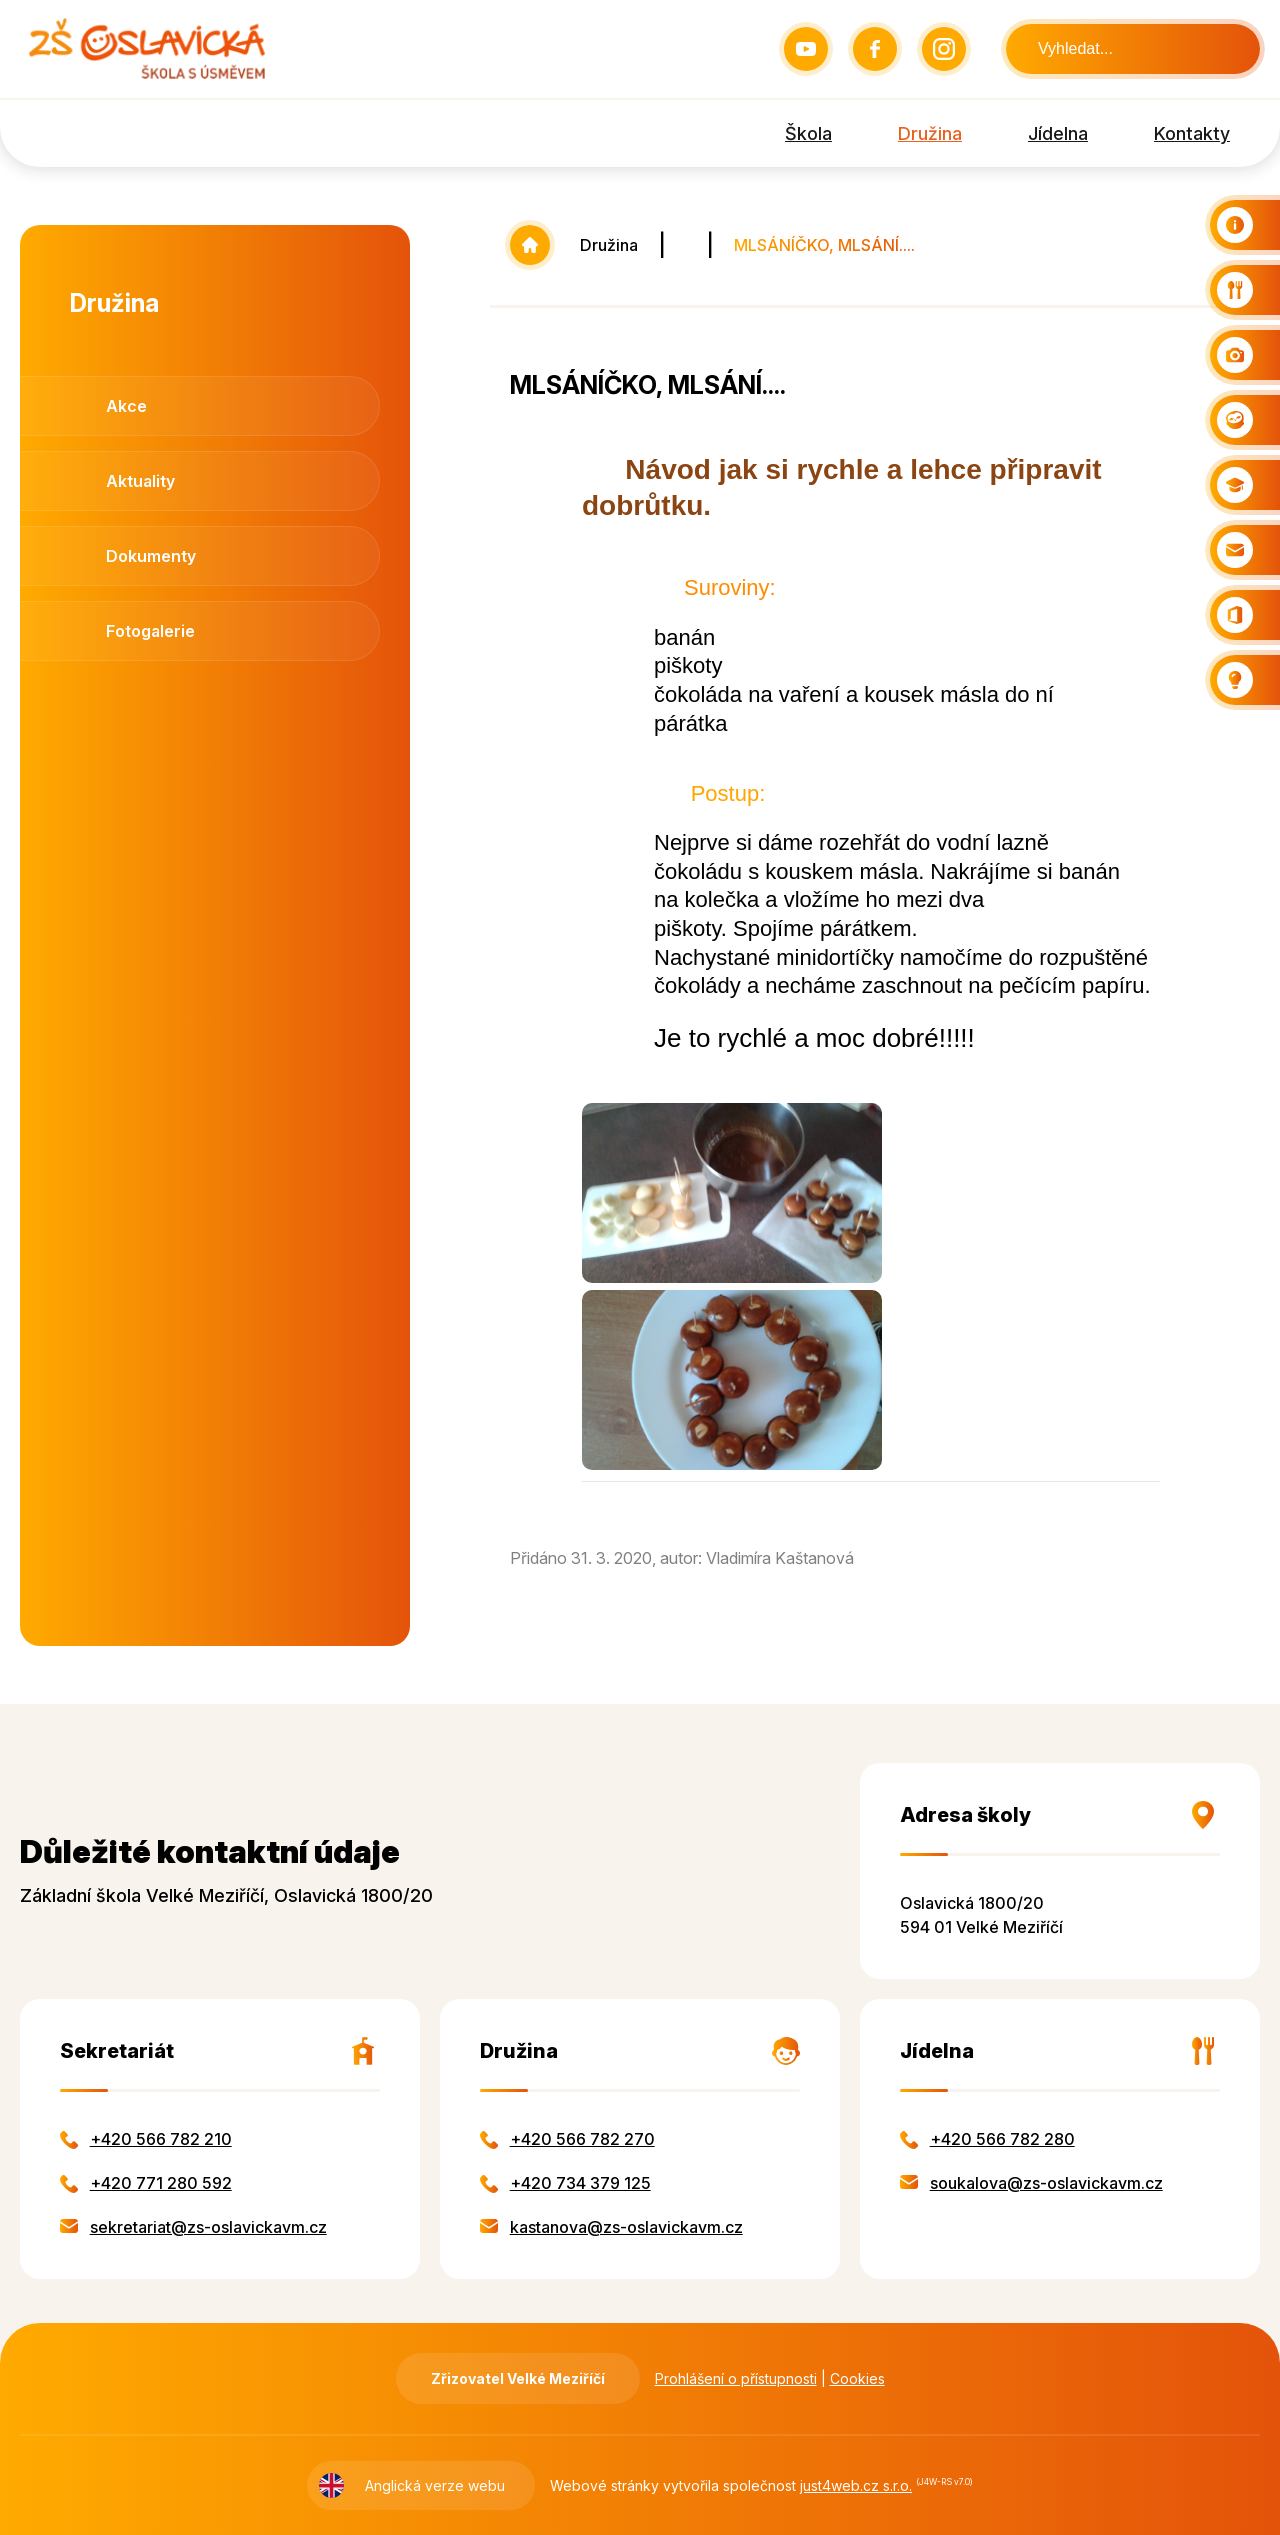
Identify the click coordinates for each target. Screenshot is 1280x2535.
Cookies (857, 2378)
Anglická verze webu (435, 2485)
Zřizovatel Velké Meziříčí (518, 2378)
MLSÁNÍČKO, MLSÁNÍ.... (824, 245)
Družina (609, 245)
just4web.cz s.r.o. (856, 2485)
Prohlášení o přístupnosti (736, 2378)
